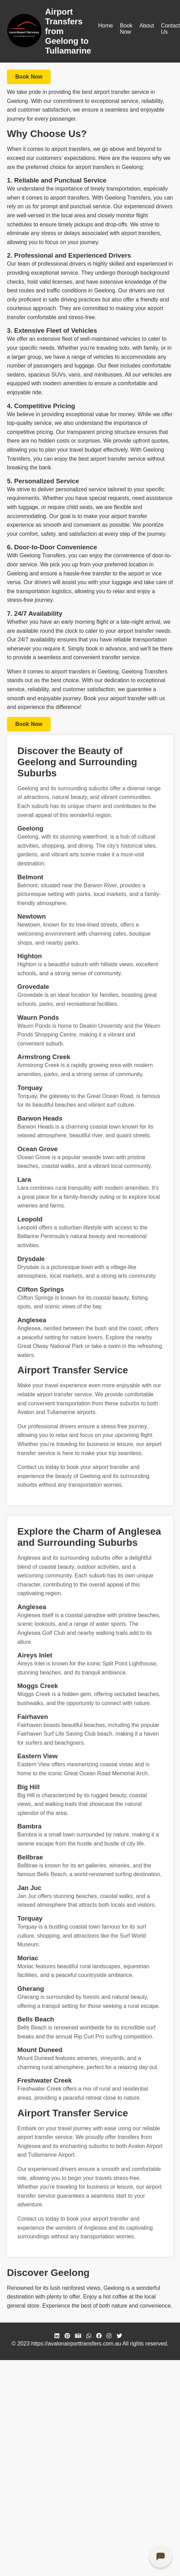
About (146, 26)
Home (105, 26)
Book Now (126, 29)
